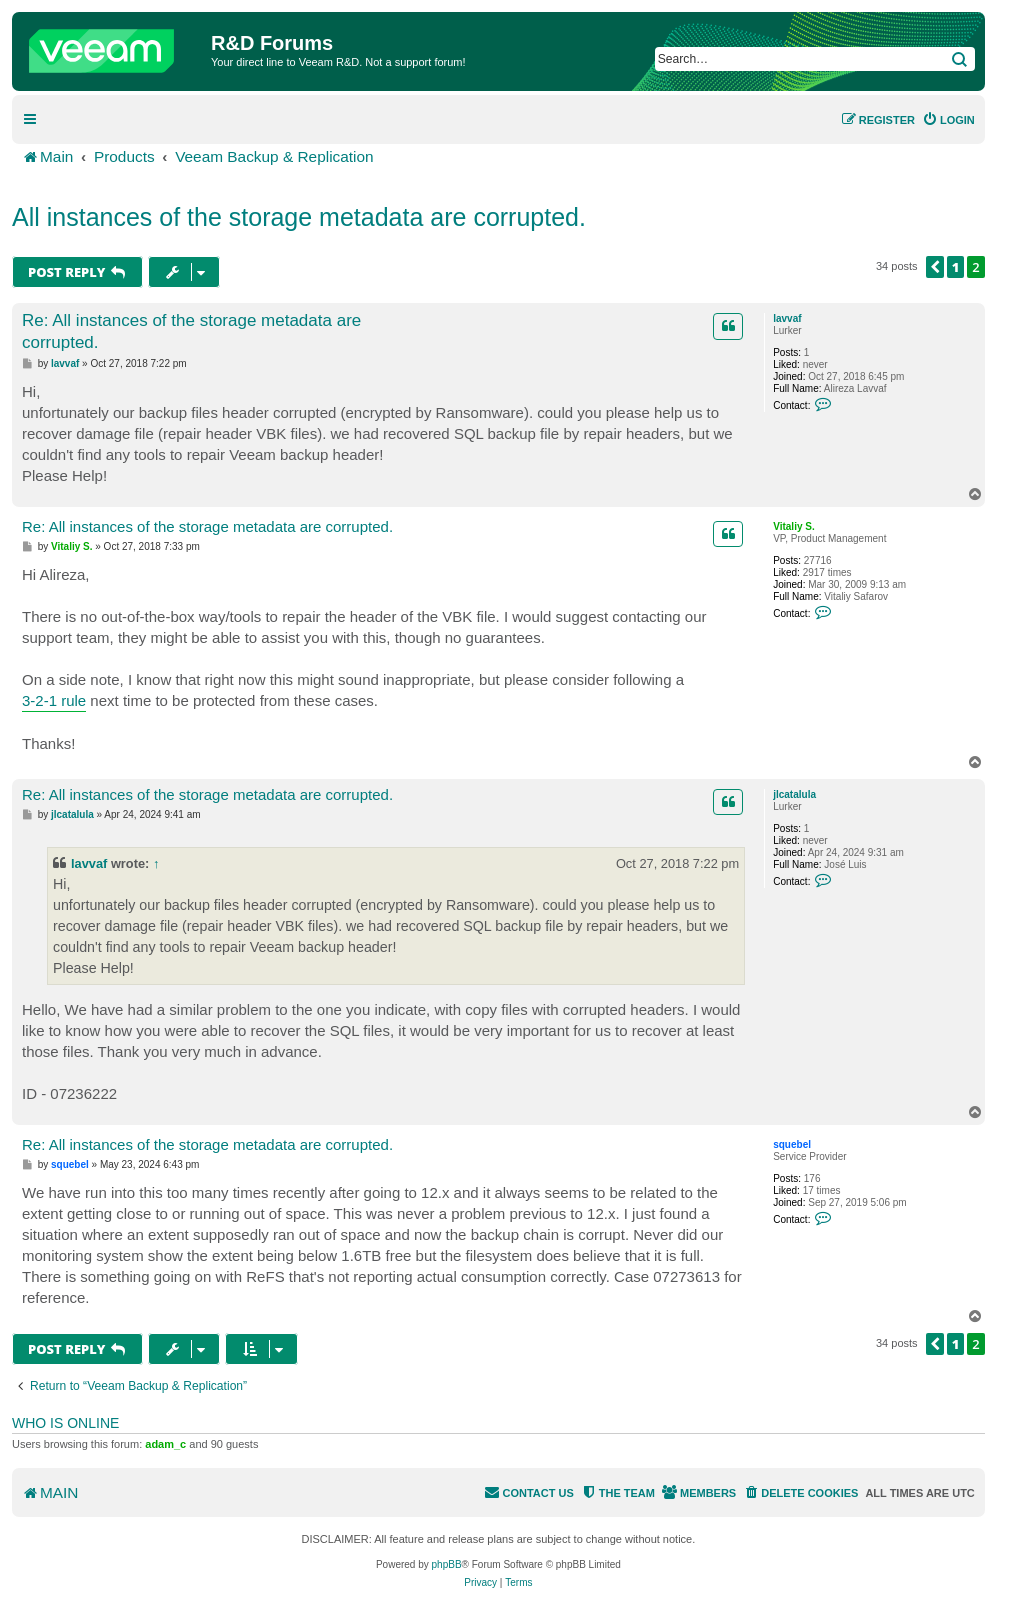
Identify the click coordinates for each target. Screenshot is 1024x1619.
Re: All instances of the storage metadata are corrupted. (191, 331)
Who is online (65, 1423)
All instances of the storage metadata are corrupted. (299, 217)
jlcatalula (794, 794)
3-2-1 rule (54, 700)
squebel (792, 1144)
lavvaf (787, 318)
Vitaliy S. (794, 526)
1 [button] (956, 267)
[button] (935, 267)
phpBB (447, 1564)
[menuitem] (948, 120)
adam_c (165, 1444)
